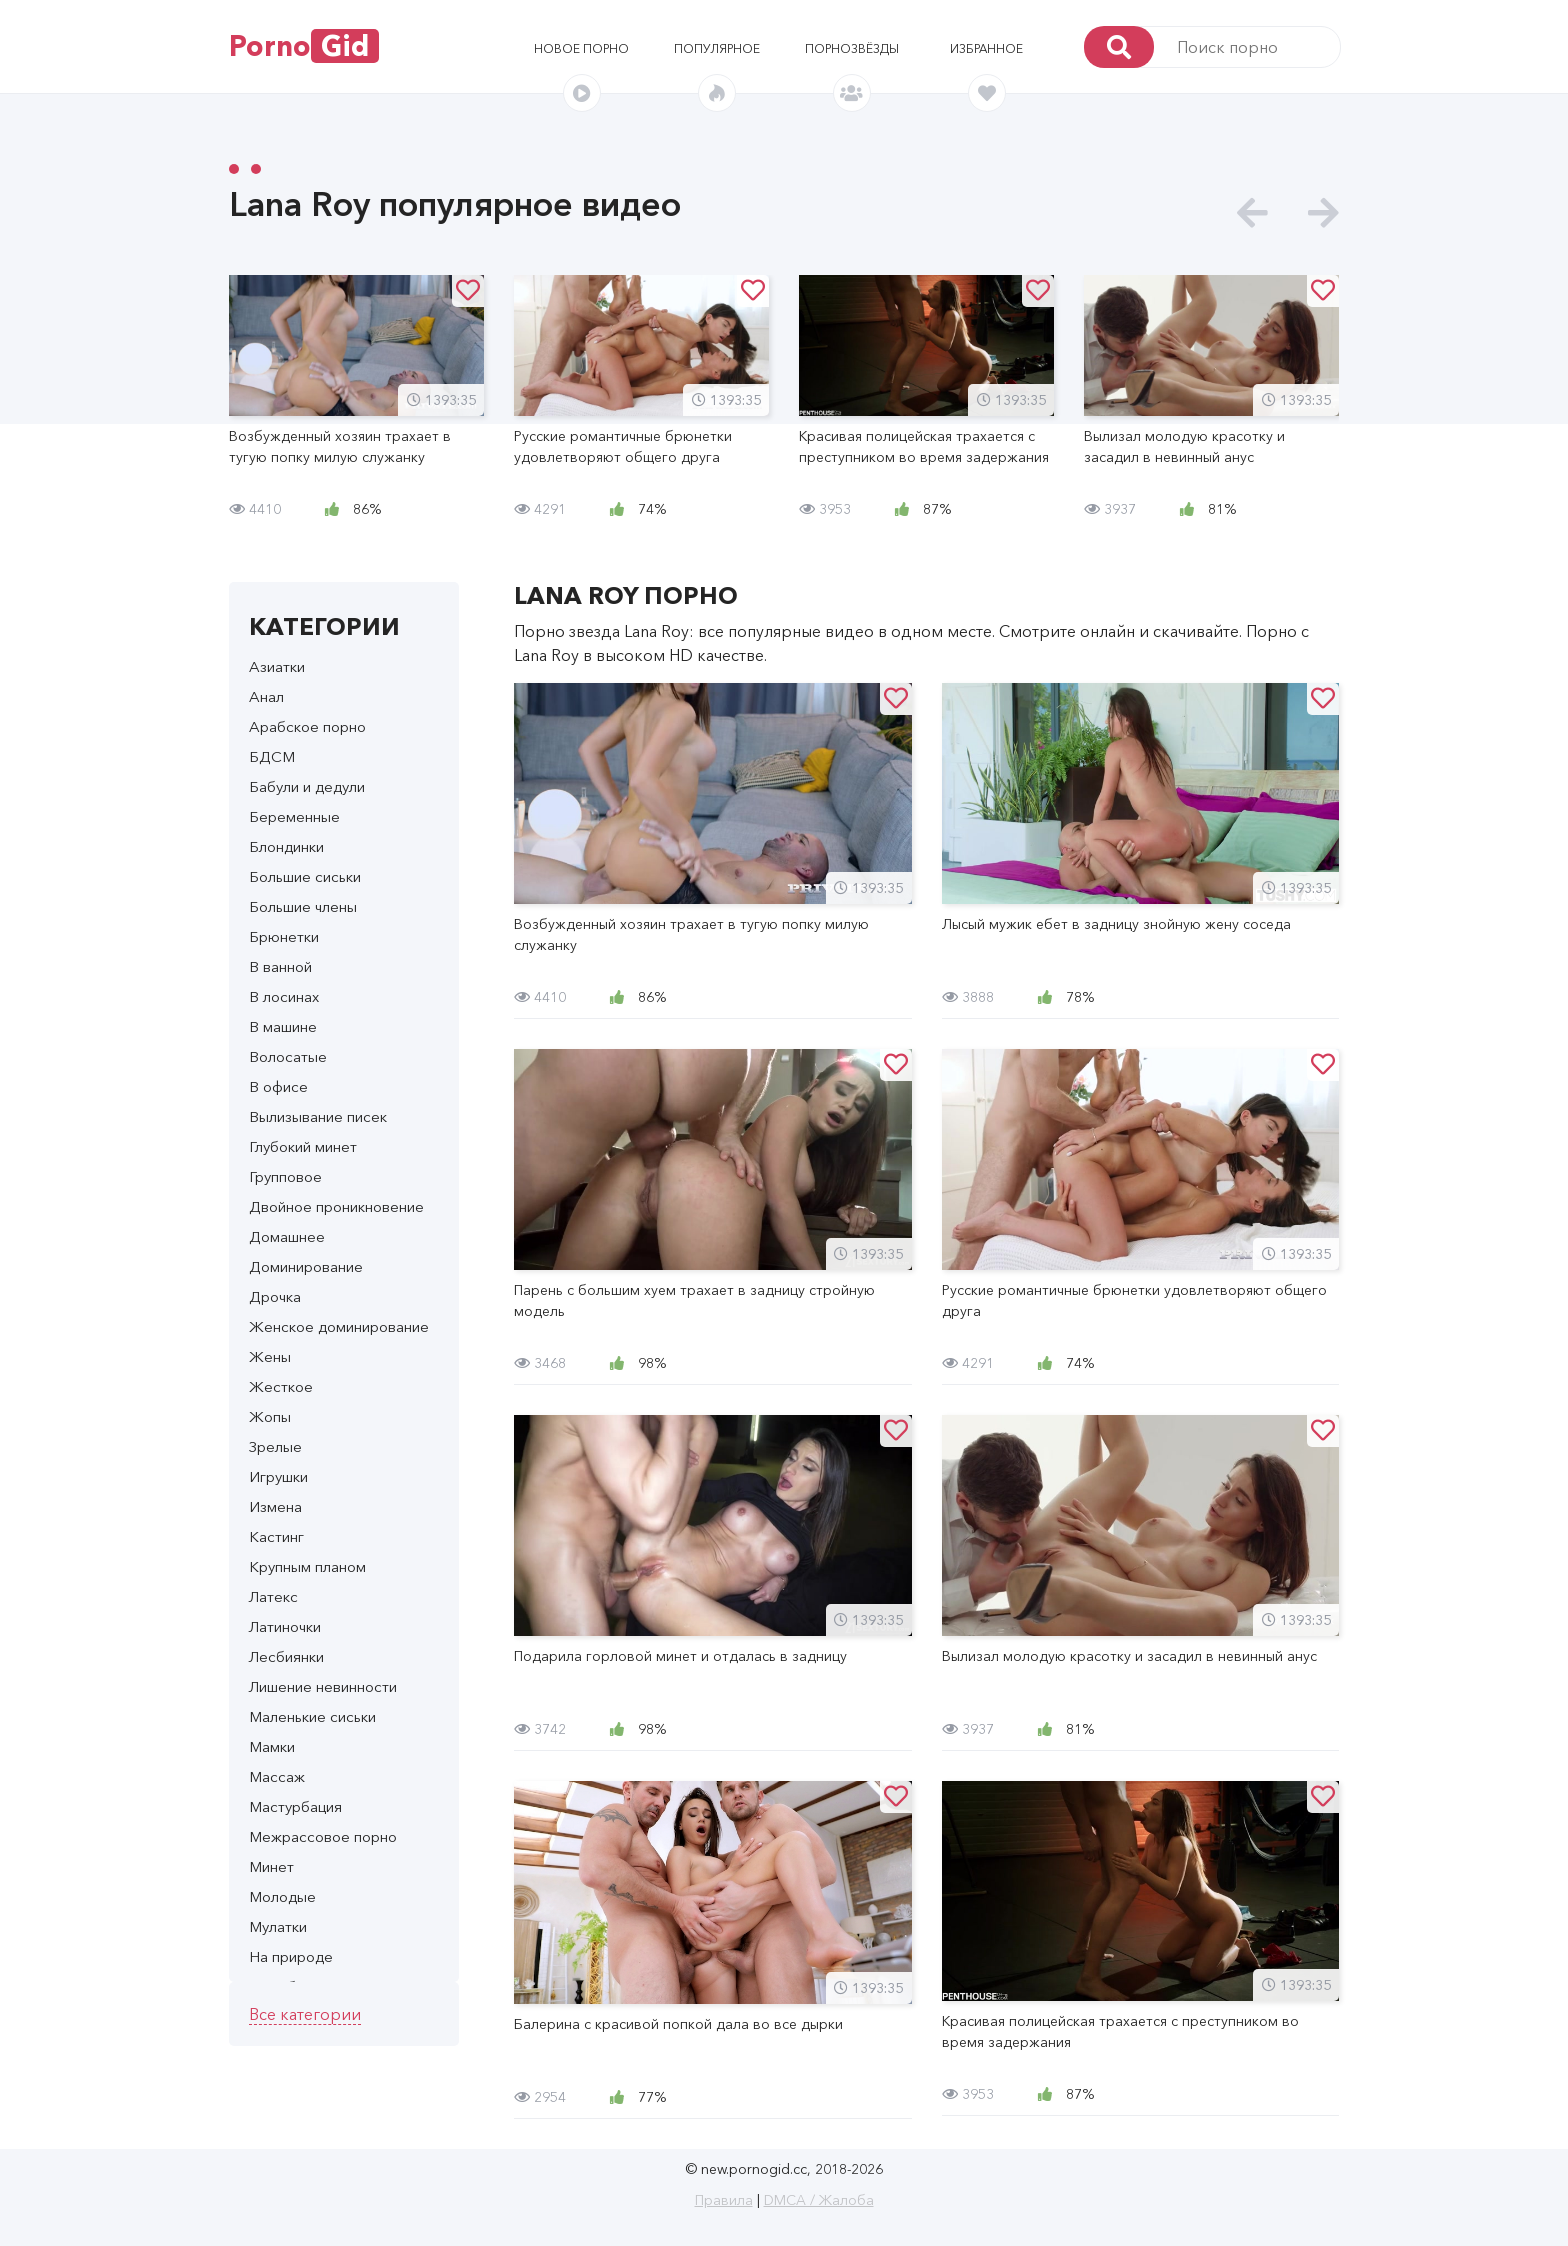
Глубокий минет (303, 1146)
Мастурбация (295, 1806)
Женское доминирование (339, 1326)
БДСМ (272, 756)
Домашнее (287, 1236)
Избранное (986, 48)
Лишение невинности (323, 1686)
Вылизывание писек (318, 1116)
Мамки (272, 1746)
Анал (266, 696)
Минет (271, 1866)
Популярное (717, 48)
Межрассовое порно (323, 1836)
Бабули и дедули (307, 786)
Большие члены (303, 906)
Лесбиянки (286, 1656)
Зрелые (275, 1446)
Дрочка (275, 1296)
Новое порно (581, 48)
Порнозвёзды (852, 48)
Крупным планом (307, 1566)
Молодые (282, 1896)
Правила (724, 2200)
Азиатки (277, 666)
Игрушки (278, 1476)
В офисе (278, 1086)
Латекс (273, 1596)
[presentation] (1252, 213)
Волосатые (288, 1056)
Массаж (277, 1776)
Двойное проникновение (336, 1206)
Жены (270, 1356)
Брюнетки (284, 936)
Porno (304, 46)
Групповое (285, 1176)
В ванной (280, 966)
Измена (275, 1506)
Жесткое (281, 1386)
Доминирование (306, 1266)
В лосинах (284, 996)
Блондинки (286, 846)
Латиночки (285, 1626)
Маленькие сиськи (312, 1716)
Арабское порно (307, 726)
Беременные (294, 816)
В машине (283, 1026)
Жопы (270, 1416)
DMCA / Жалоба (819, 2200)
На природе (291, 1956)
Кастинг (276, 1536)
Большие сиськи (305, 876)
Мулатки (278, 1926)
